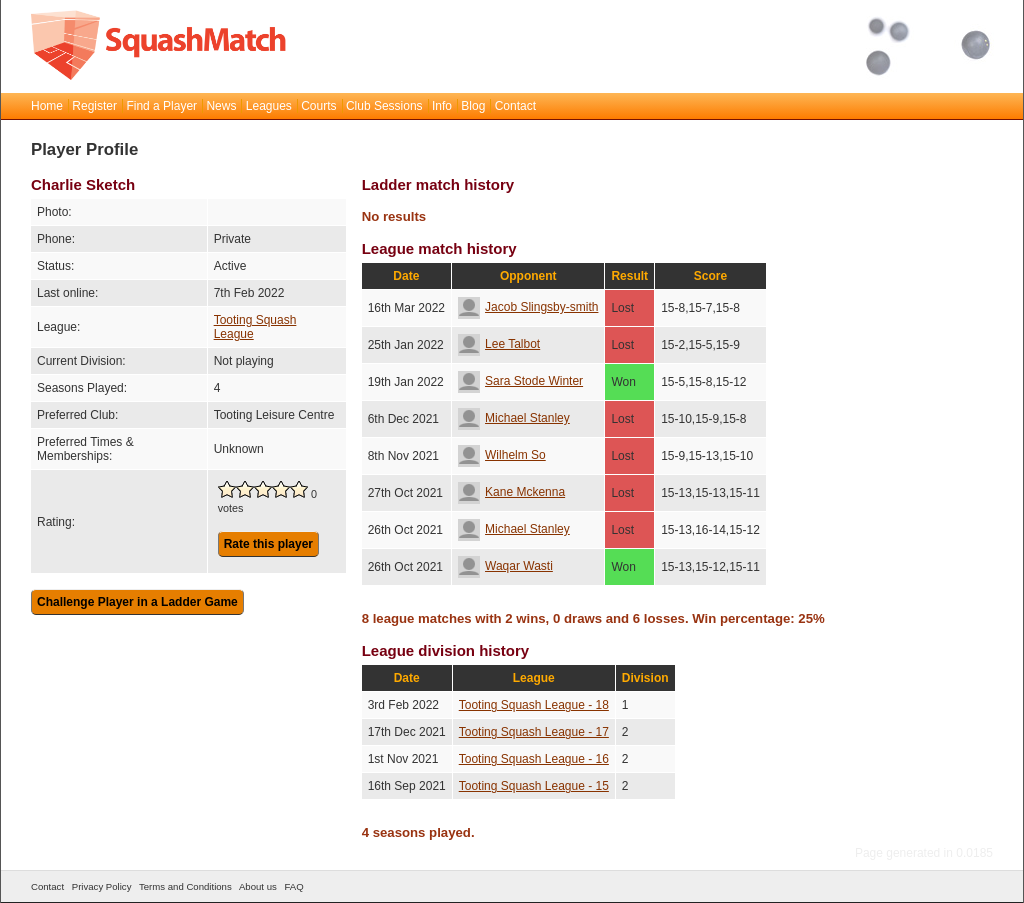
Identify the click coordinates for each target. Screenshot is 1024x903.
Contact (515, 106)
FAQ (293, 886)
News (221, 106)
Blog (473, 106)
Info (442, 106)
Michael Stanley (514, 418)
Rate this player (268, 544)
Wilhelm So (502, 455)
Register (94, 106)
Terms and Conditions (185, 886)
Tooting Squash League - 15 (534, 786)
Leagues (269, 106)
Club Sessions (384, 106)
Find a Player (161, 106)
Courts (318, 106)
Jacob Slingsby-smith (528, 307)
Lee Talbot (499, 344)
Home (47, 106)
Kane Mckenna (511, 492)
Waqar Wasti (505, 566)
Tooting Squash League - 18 (534, 705)
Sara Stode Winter (520, 381)
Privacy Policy (102, 886)
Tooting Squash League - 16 (534, 759)
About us (258, 886)
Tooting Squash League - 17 (534, 732)
